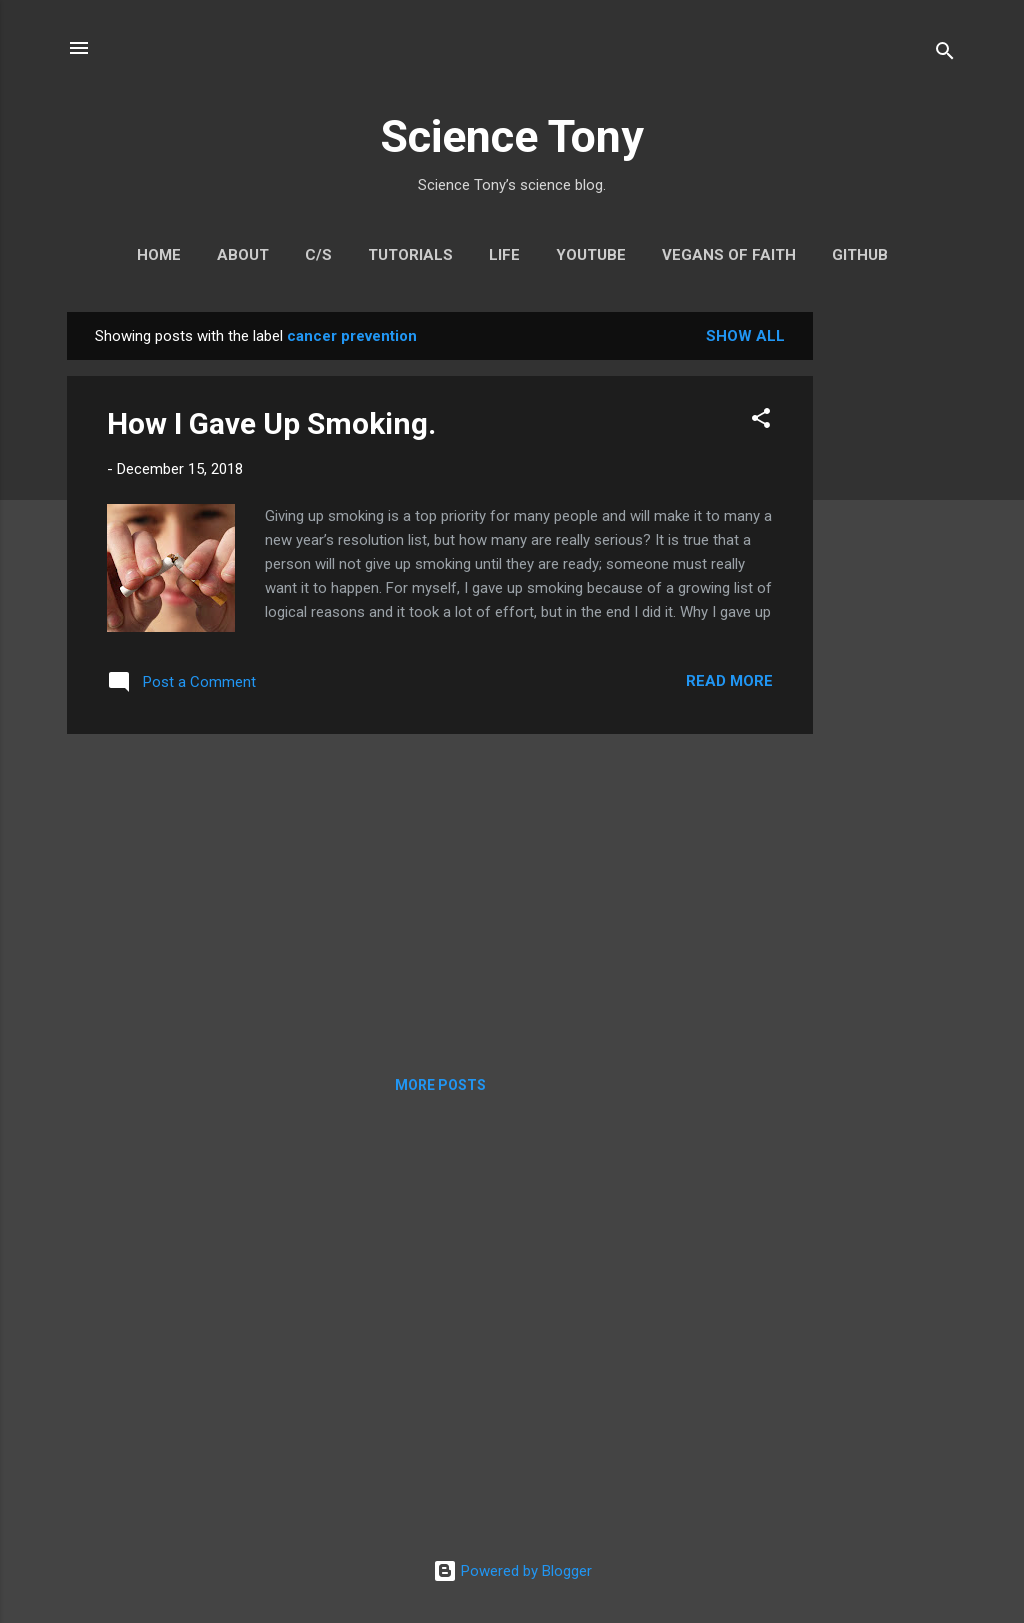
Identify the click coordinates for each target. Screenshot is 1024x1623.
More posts (440, 1085)
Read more (729, 681)
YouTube (591, 255)
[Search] (945, 54)
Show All (745, 336)
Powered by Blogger (512, 1571)
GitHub (860, 255)
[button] (761, 421)
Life (504, 255)
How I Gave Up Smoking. (271, 423)
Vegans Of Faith (729, 255)
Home (159, 255)
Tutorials (410, 255)
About (243, 255)
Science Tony (512, 136)
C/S (318, 255)
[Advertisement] (893, 612)
